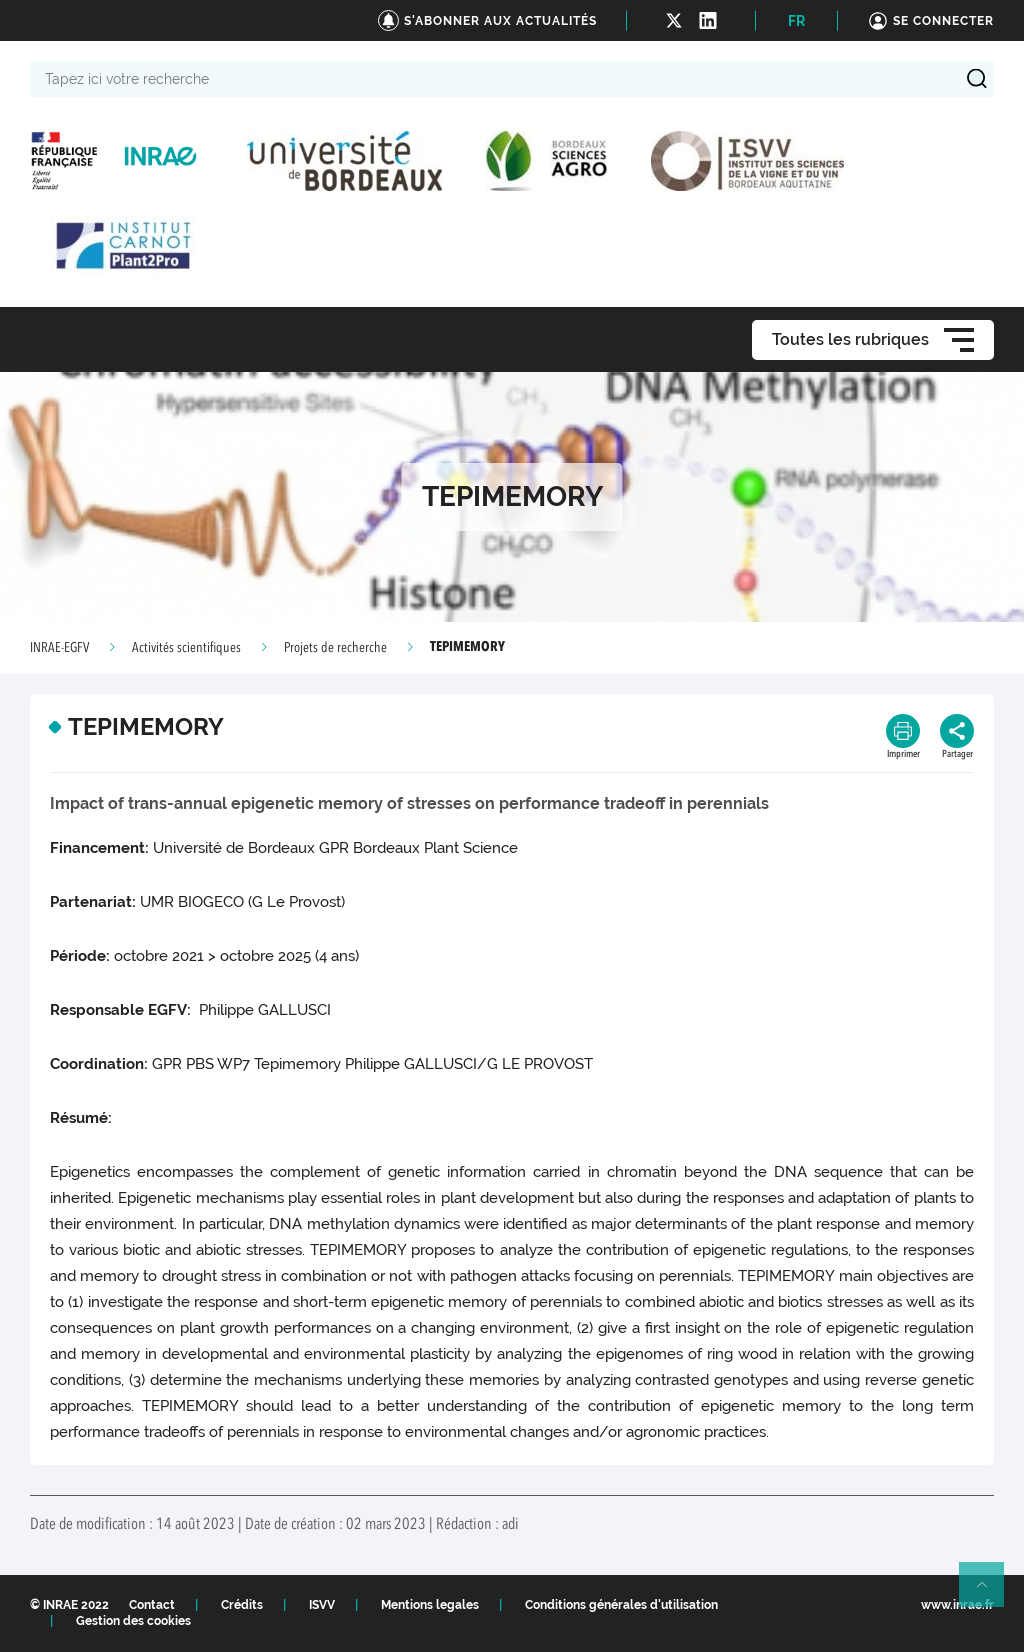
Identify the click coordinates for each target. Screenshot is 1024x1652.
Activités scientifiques (186, 648)
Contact (152, 1605)
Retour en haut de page (990, 1593)
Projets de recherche (335, 648)
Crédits (242, 1605)
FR (796, 21)
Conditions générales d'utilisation (621, 1605)
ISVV (322, 1605)
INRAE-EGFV (59, 648)
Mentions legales (430, 1605)
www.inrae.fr (957, 1605)
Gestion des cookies (133, 1621)
